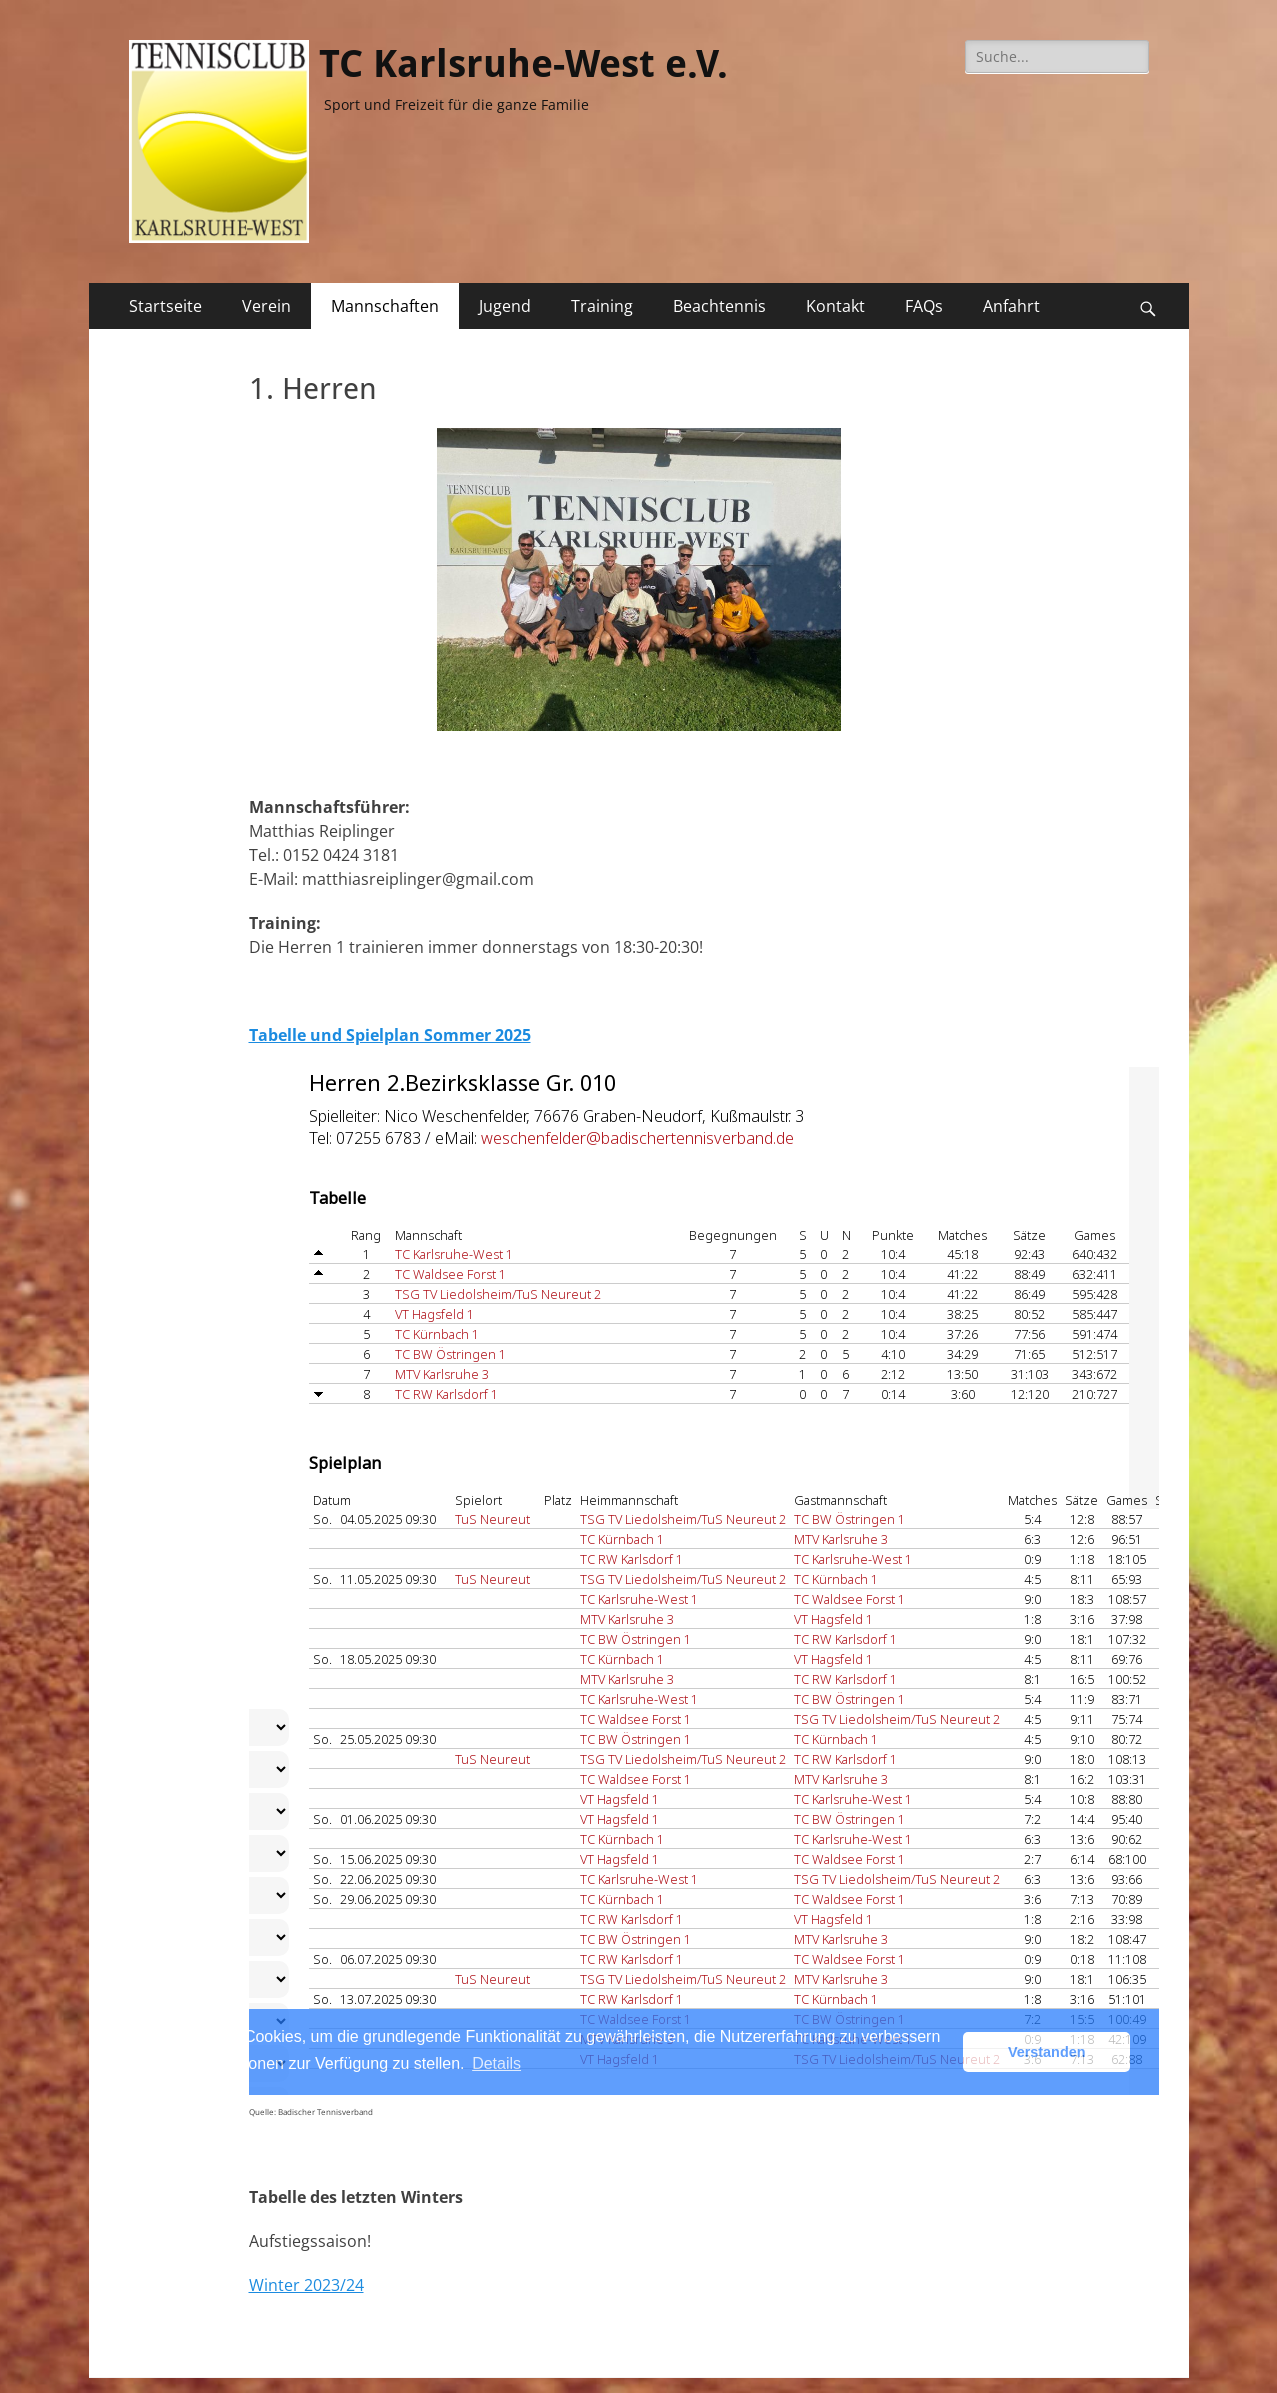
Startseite (165, 306)
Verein (266, 306)
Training (602, 306)
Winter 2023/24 (306, 2285)
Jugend (505, 306)
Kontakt (835, 306)
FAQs (924, 306)
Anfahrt (1011, 306)
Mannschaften (385, 306)
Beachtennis (719, 306)
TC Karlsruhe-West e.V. (523, 64)
